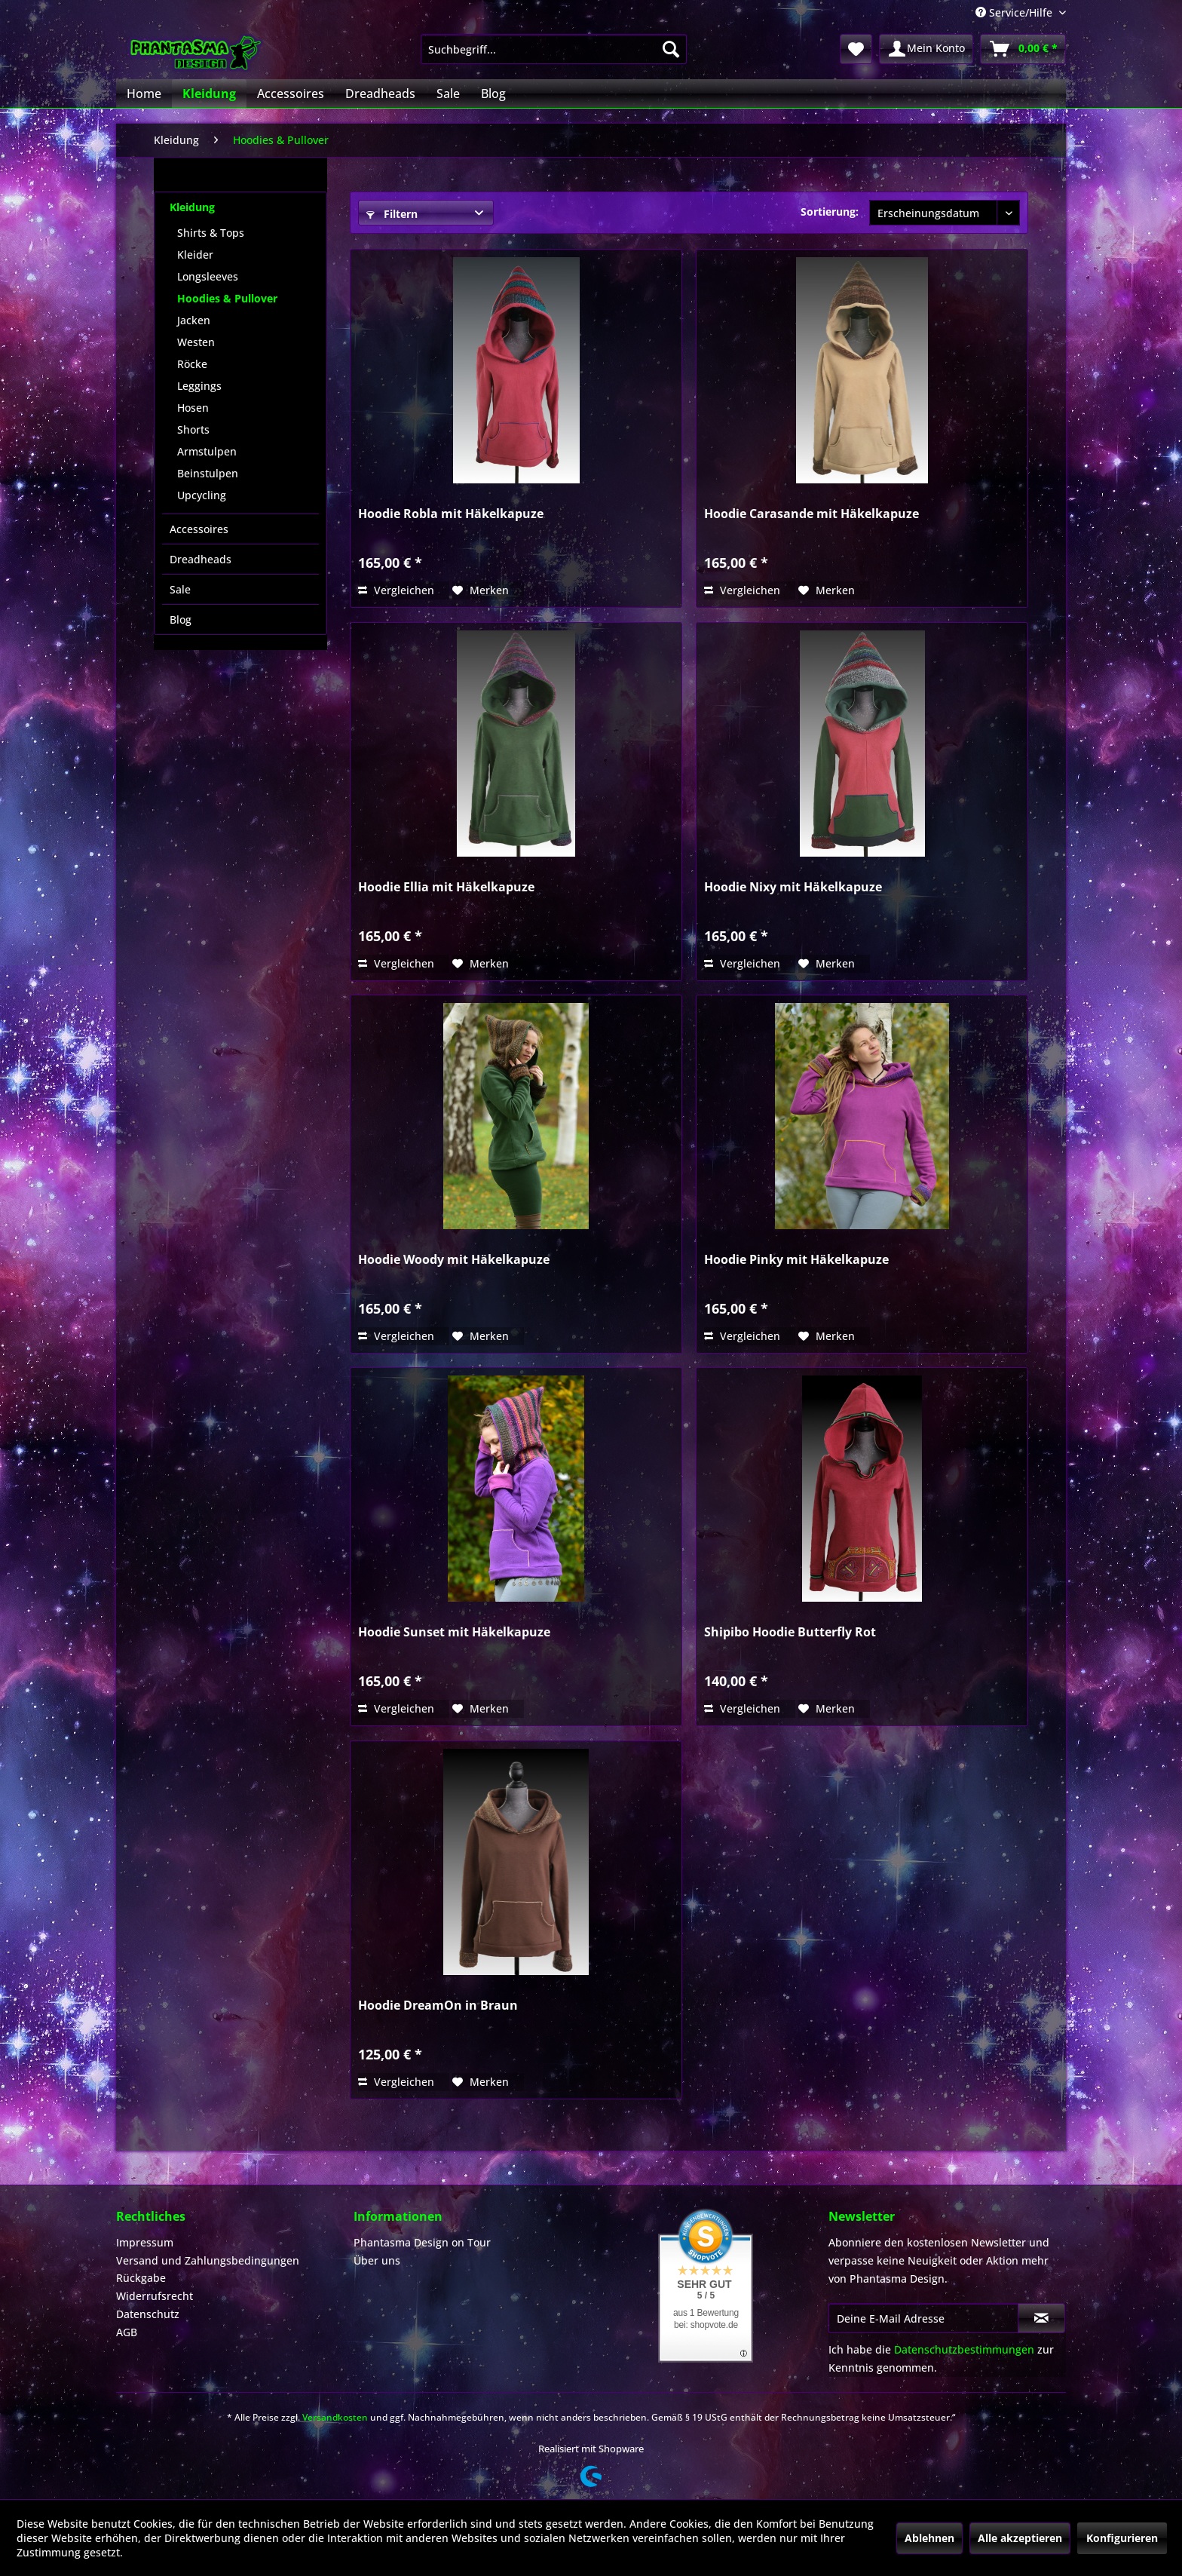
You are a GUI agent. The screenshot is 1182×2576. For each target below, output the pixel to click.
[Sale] (448, 93)
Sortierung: (830, 211)
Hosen (193, 407)
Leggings (199, 386)
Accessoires (199, 529)
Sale (180, 589)
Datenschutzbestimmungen (964, 2349)
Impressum (144, 2242)
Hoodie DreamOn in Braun (438, 2005)
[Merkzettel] (856, 49)
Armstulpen (207, 451)
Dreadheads (200, 559)
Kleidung (192, 207)
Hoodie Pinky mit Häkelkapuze (796, 1260)
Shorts (193, 429)
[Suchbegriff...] (554, 49)
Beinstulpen (207, 473)
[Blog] (493, 93)
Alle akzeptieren (1020, 2538)
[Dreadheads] (380, 93)
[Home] (144, 93)
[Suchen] (671, 49)
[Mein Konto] (926, 49)
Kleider (195, 254)
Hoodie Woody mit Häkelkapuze (454, 1260)
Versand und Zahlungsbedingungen (207, 2260)
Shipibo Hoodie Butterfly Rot (790, 1632)
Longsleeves (207, 276)
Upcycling (201, 495)
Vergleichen (396, 590)
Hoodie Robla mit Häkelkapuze (451, 514)
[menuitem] (554, 49)
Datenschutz (147, 2314)
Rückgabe (141, 2278)
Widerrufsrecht (154, 2296)
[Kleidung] (209, 93)
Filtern (392, 214)
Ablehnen (929, 2538)
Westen (196, 342)
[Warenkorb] (1023, 49)
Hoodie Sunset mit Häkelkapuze (454, 1632)
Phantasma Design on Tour (422, 2242)
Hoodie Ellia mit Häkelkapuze (446, 887)
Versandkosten (335, 2417)
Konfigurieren (1122, 2538)
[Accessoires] (291, 93)
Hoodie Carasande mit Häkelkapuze (811, 514)
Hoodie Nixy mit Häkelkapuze (793, 887)
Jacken (193, 320)
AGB (126, 2332)
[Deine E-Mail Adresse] (923, 2318)
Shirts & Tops (210, 232)
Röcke (192, 364)
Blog (180, 619)
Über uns (377, 2260)
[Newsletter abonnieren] (1041, 2318)
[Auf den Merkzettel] (480, 590)
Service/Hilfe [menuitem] (1015, 12)
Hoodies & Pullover (227, 298)
